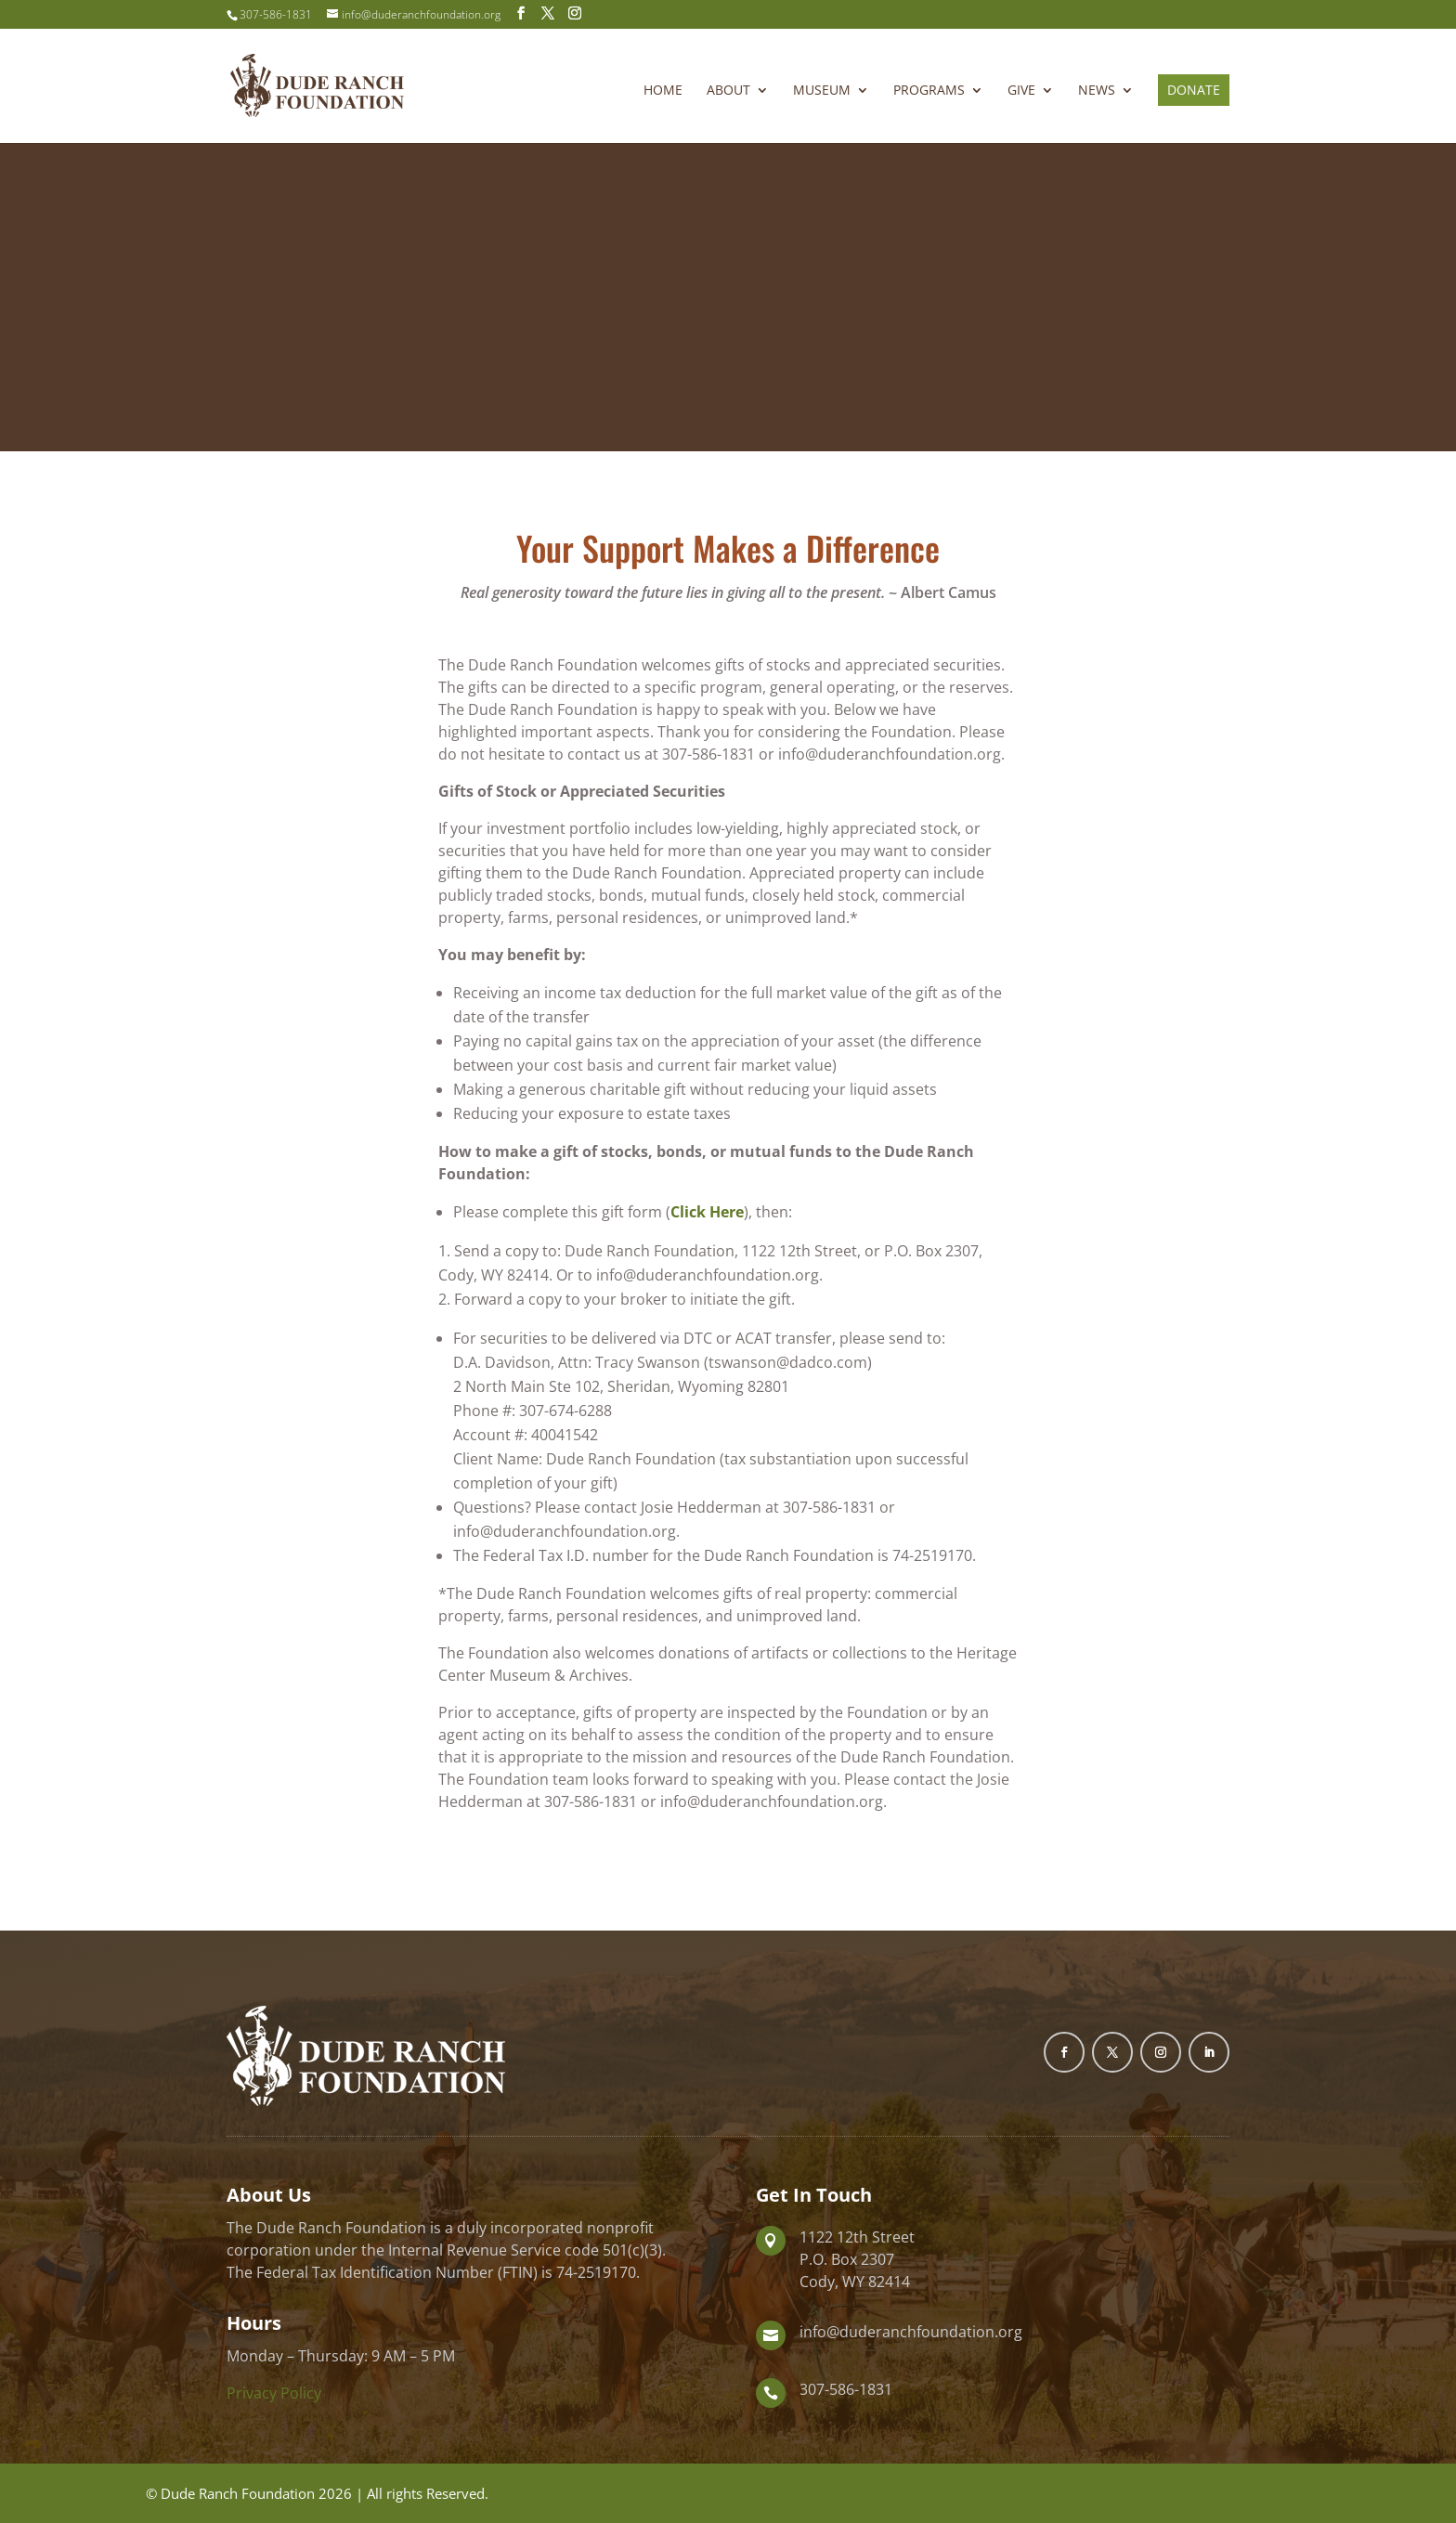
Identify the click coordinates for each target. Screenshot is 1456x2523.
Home (663, 91)
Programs (929, 91)
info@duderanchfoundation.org (911, 2331)
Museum (822, 91)
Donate (1193, 89)
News (1096, 91)
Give (1021, 91)
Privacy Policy (274, 2393)
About (728, 91)
